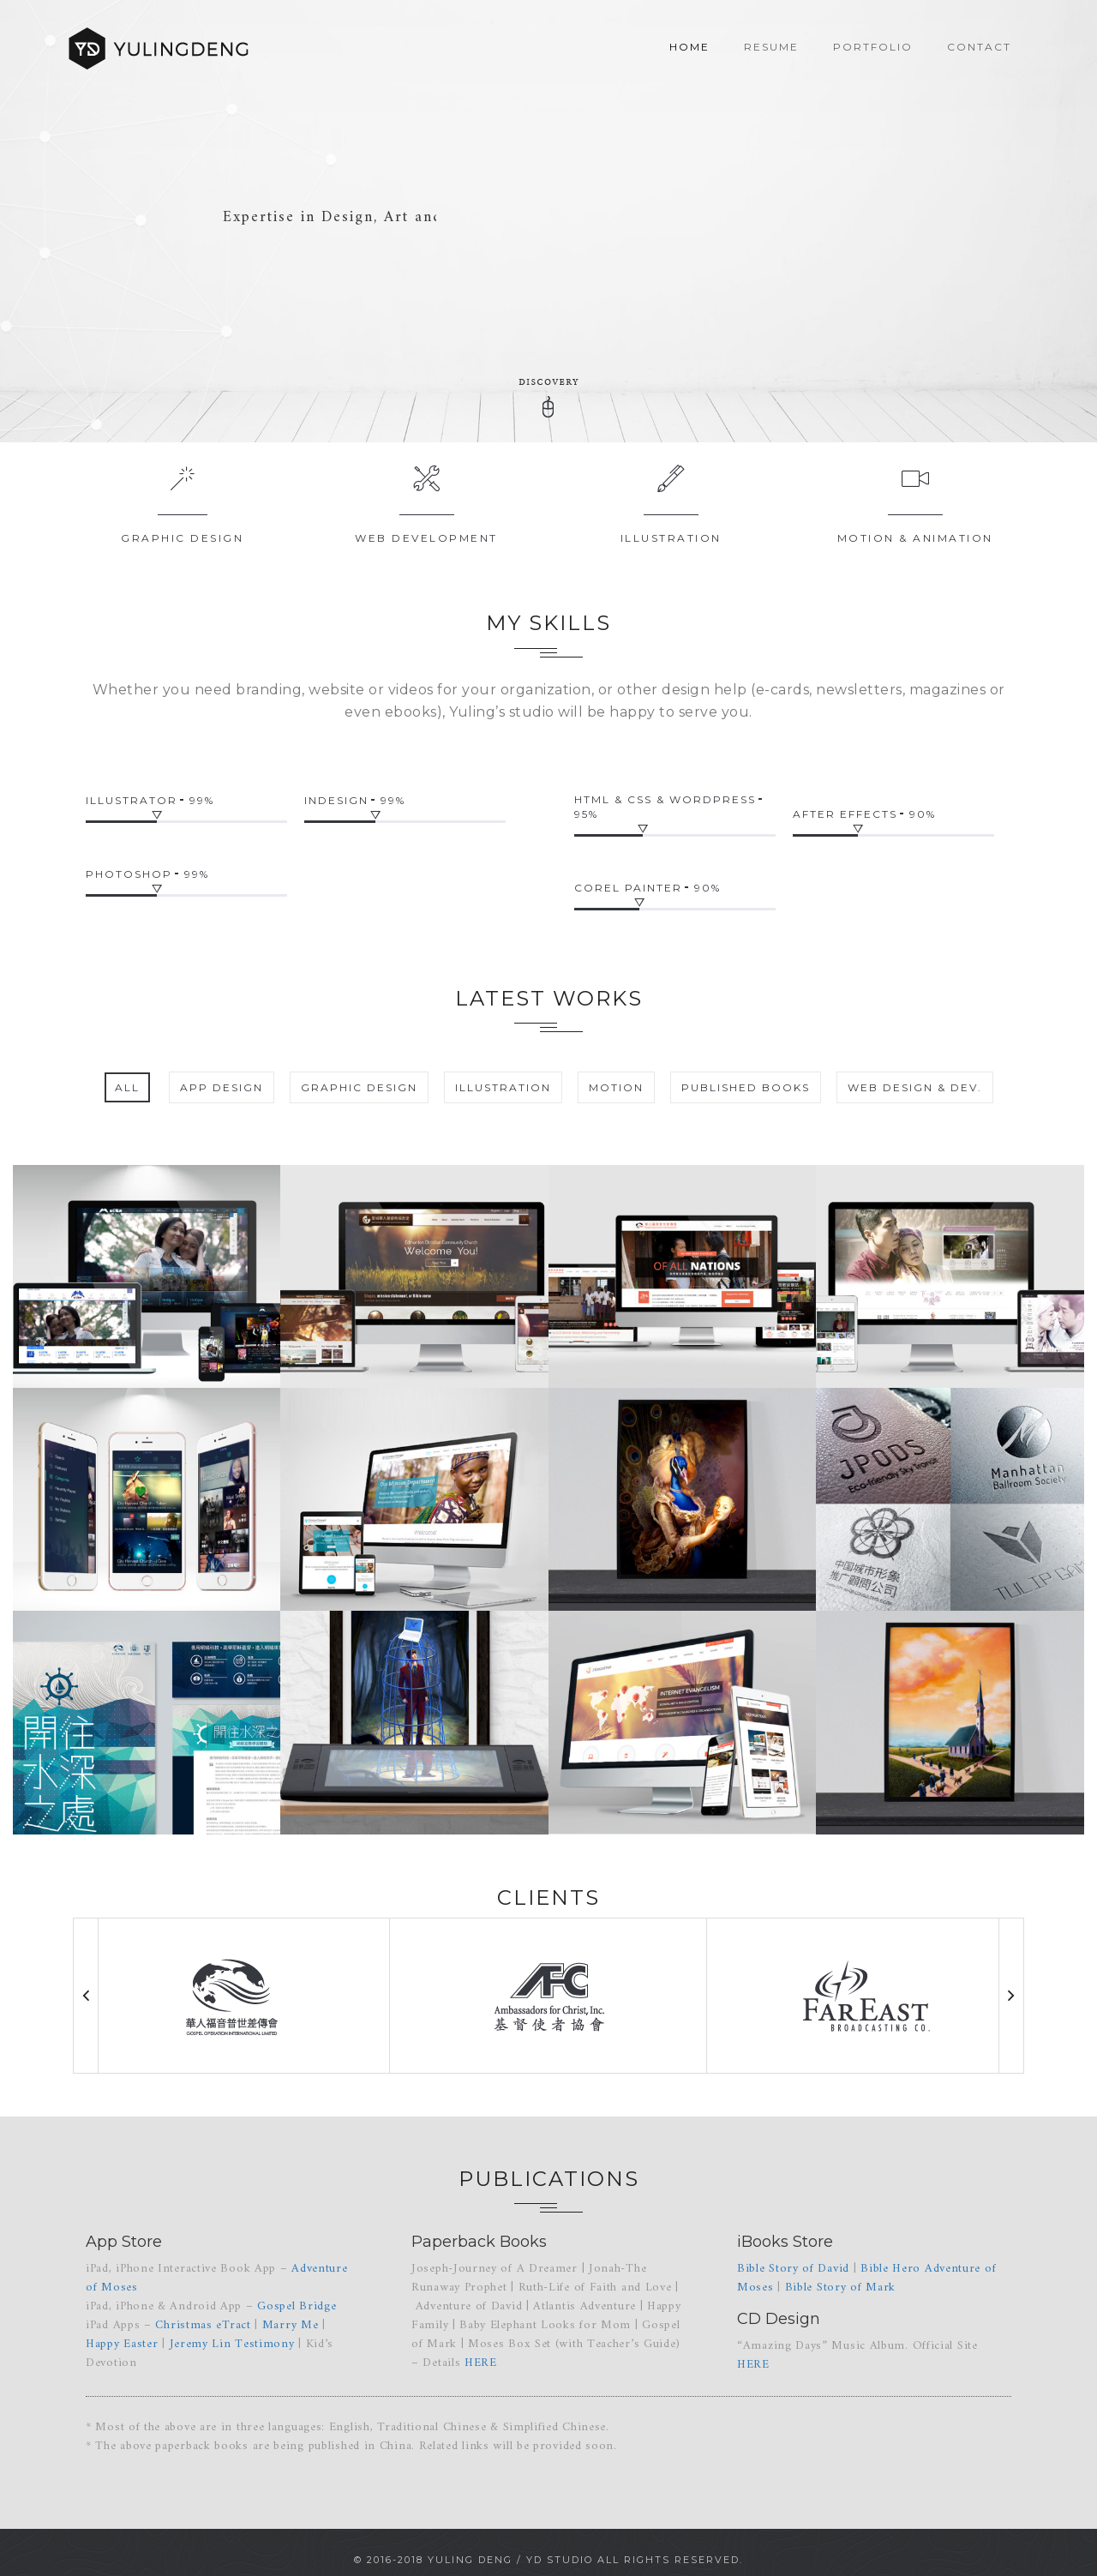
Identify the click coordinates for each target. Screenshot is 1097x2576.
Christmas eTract (202, 2325)
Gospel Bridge (296, 2306)
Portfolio (873, 46)
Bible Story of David (793, 2268)
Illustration (671, 537)
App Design (221, 1087)
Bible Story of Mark (840, 2287)
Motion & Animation (915, 537)
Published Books (745, 1087)
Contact (979, 46)
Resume (771, 46)
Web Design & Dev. (915, 1087)
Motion (616, 1087)
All (127, 1087)
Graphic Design (182, 537)
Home (689, 46)
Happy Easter (122, 2344)
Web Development (426, 537)
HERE (481, 2363)
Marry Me (290, 2325)
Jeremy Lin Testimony (232, 2344)
